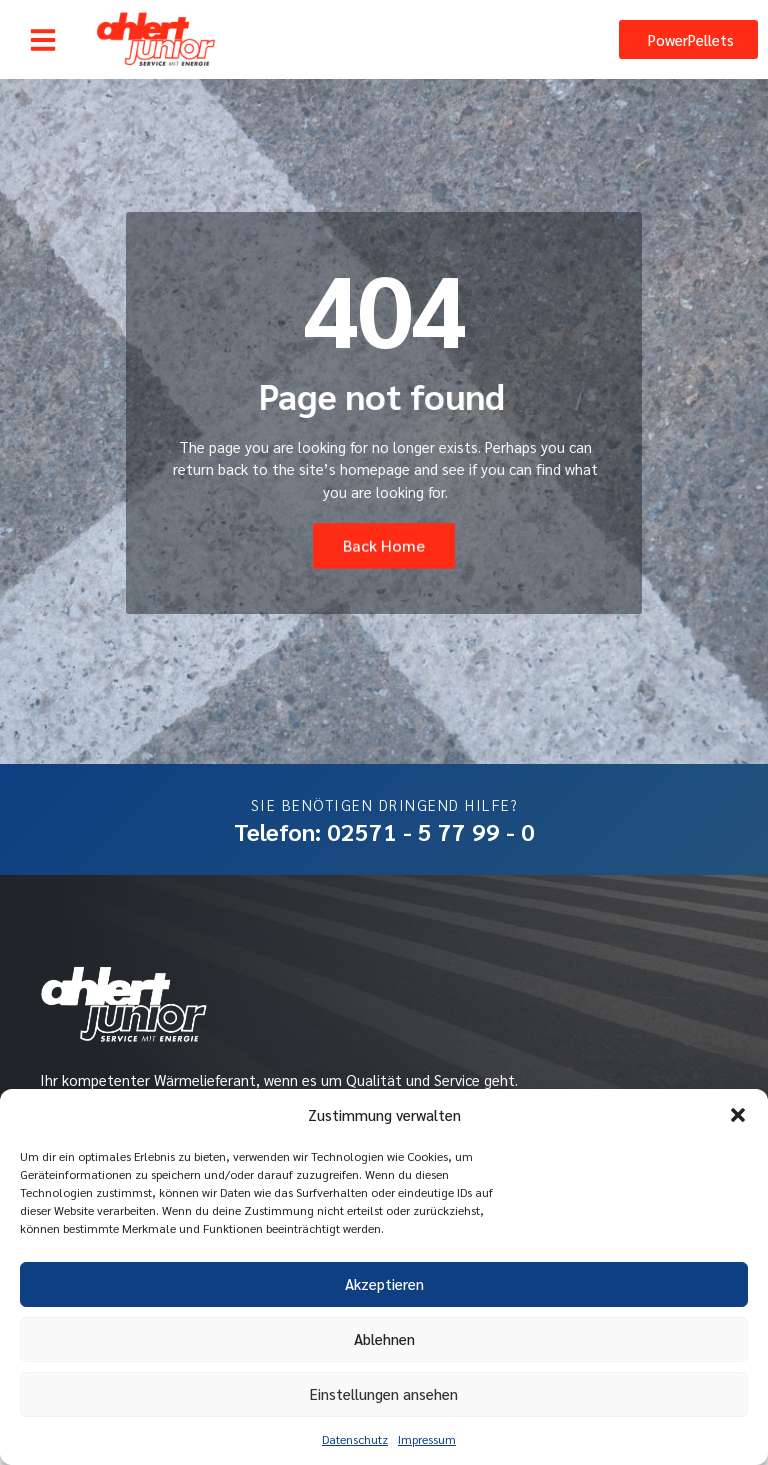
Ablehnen (384, 1338)
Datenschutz (355, 1439)
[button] (738, 1115)
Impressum (427, 1439)
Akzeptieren (384, 1283)
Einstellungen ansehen (384, 1393)
